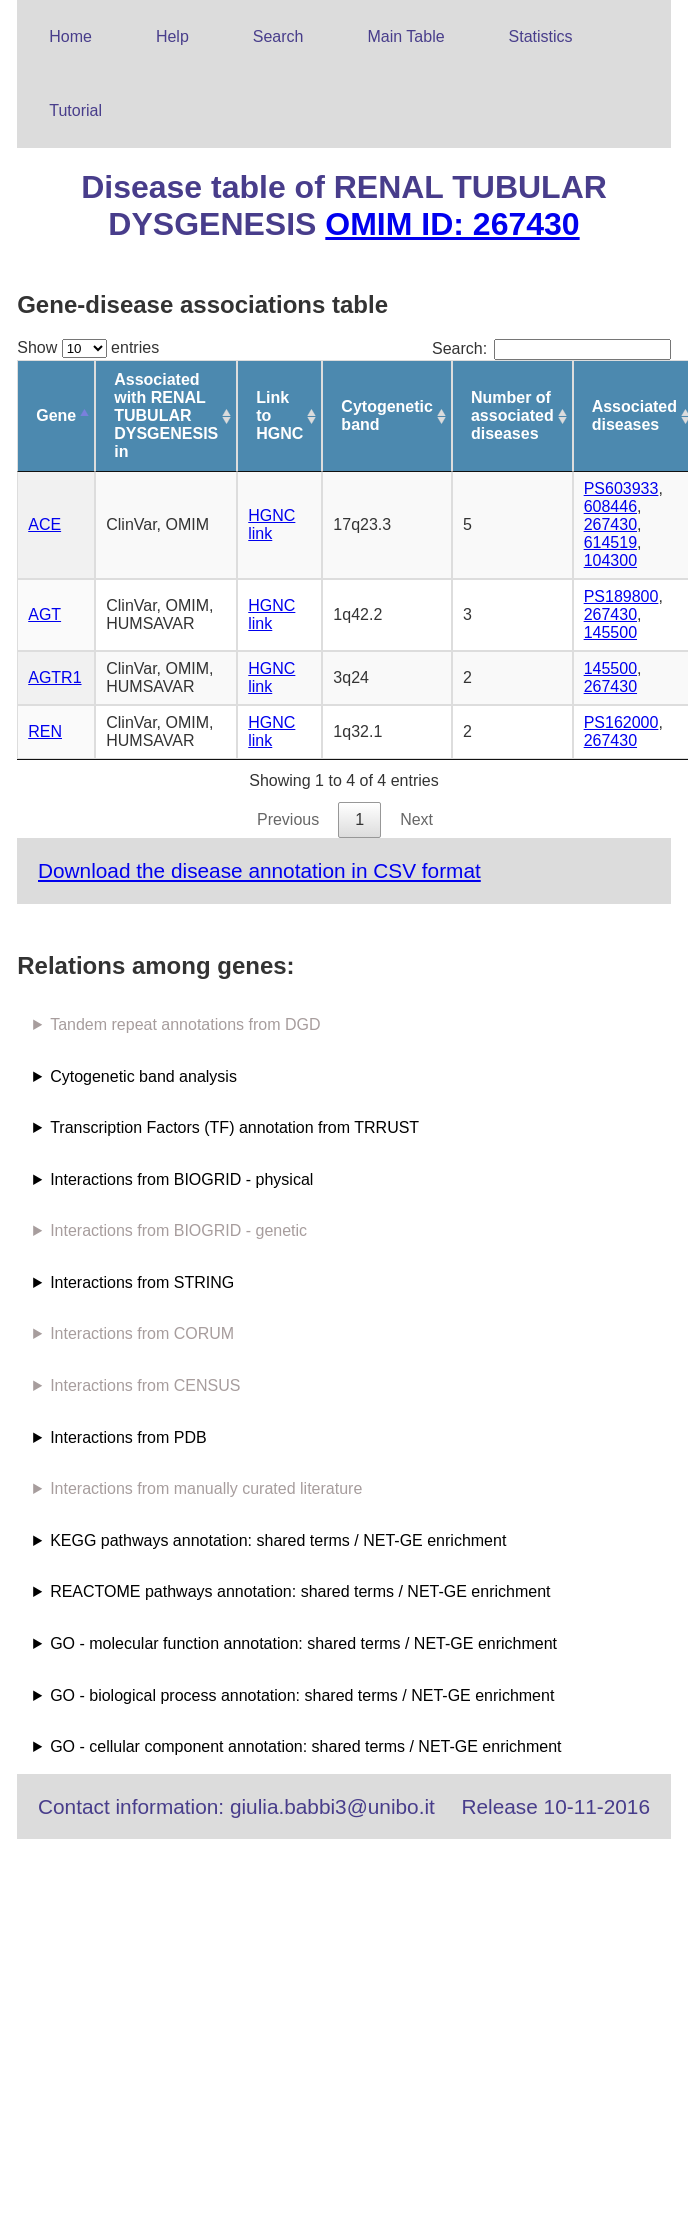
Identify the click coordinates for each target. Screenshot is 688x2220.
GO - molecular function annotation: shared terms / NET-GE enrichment (303, 1643)
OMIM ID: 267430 (452, 224)
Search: (551, 348)
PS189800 (621, 596)
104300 (610, 560)
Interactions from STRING (142, 1282)
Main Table (406, 36)
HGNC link (271, 524)
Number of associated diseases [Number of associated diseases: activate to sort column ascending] (512, 415)
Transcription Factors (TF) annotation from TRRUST (234, 1127)
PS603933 (621, 488)
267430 (610, 524)
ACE (44, 524)
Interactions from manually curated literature (206, 1488)
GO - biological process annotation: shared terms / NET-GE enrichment (302, 1695)
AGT (44, 614)
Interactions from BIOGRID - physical (181, 1179)
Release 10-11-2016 (556, 1806)
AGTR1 (54, 677)
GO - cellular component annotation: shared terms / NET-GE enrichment (305, 1746)
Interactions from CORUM (142, 1333)
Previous (288, 819)
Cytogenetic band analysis (143, 1076)
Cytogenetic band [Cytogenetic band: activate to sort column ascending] (387, 415)
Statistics (541, 36)
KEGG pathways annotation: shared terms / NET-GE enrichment (278, 1540)
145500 (610, 632)
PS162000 (621, 722)
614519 (610, 542)
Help (172, 36)
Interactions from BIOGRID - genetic (178, 1230)
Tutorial (75, 110)
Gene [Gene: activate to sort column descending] (56, 415)
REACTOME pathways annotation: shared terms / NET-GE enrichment (300, 1591)
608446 (610, 506)
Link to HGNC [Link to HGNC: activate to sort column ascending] (279, 415)
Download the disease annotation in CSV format (259, 870)
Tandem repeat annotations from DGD (185, 1024)
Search (278, 36)
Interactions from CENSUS (145, 1385)
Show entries (88, 347)
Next (416, 819)
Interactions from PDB (128, 1437)
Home (70, 36)
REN (45, 731)
